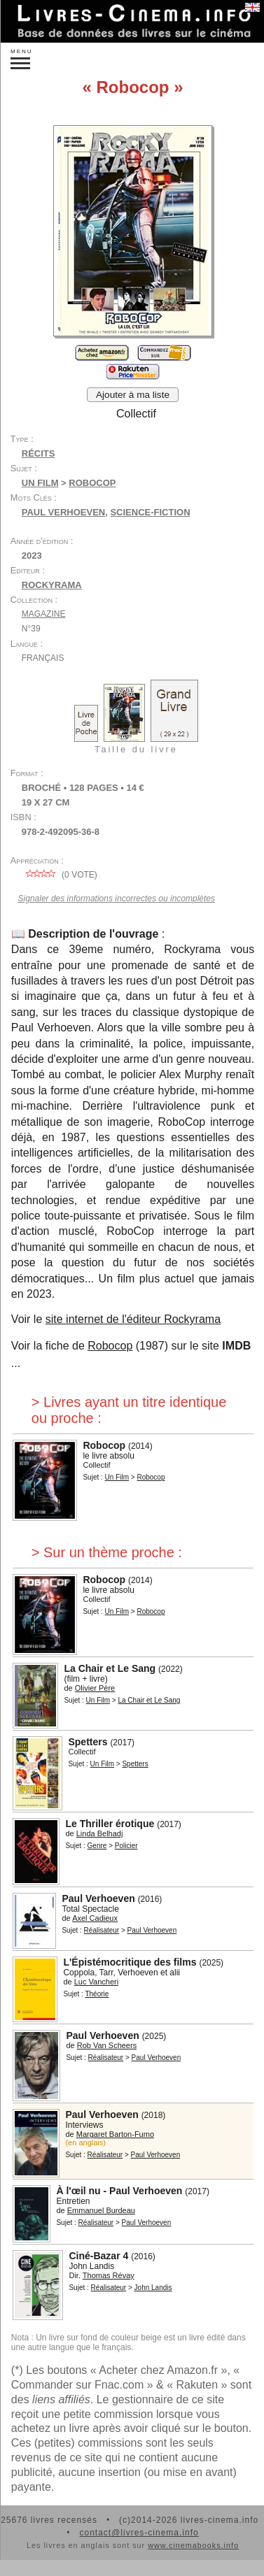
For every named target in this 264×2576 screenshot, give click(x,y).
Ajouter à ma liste (132, 394)
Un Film (40, 483)
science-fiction (150, 512)
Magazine (44, 614)
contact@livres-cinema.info (138, 2533)
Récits (38, 453)
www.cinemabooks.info (193, 2545)
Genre (97, 1845)
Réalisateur (102, 1930)
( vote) (59, 875)
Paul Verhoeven (63, 512)
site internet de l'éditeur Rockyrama (133, 1319)
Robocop (110, 1346)
